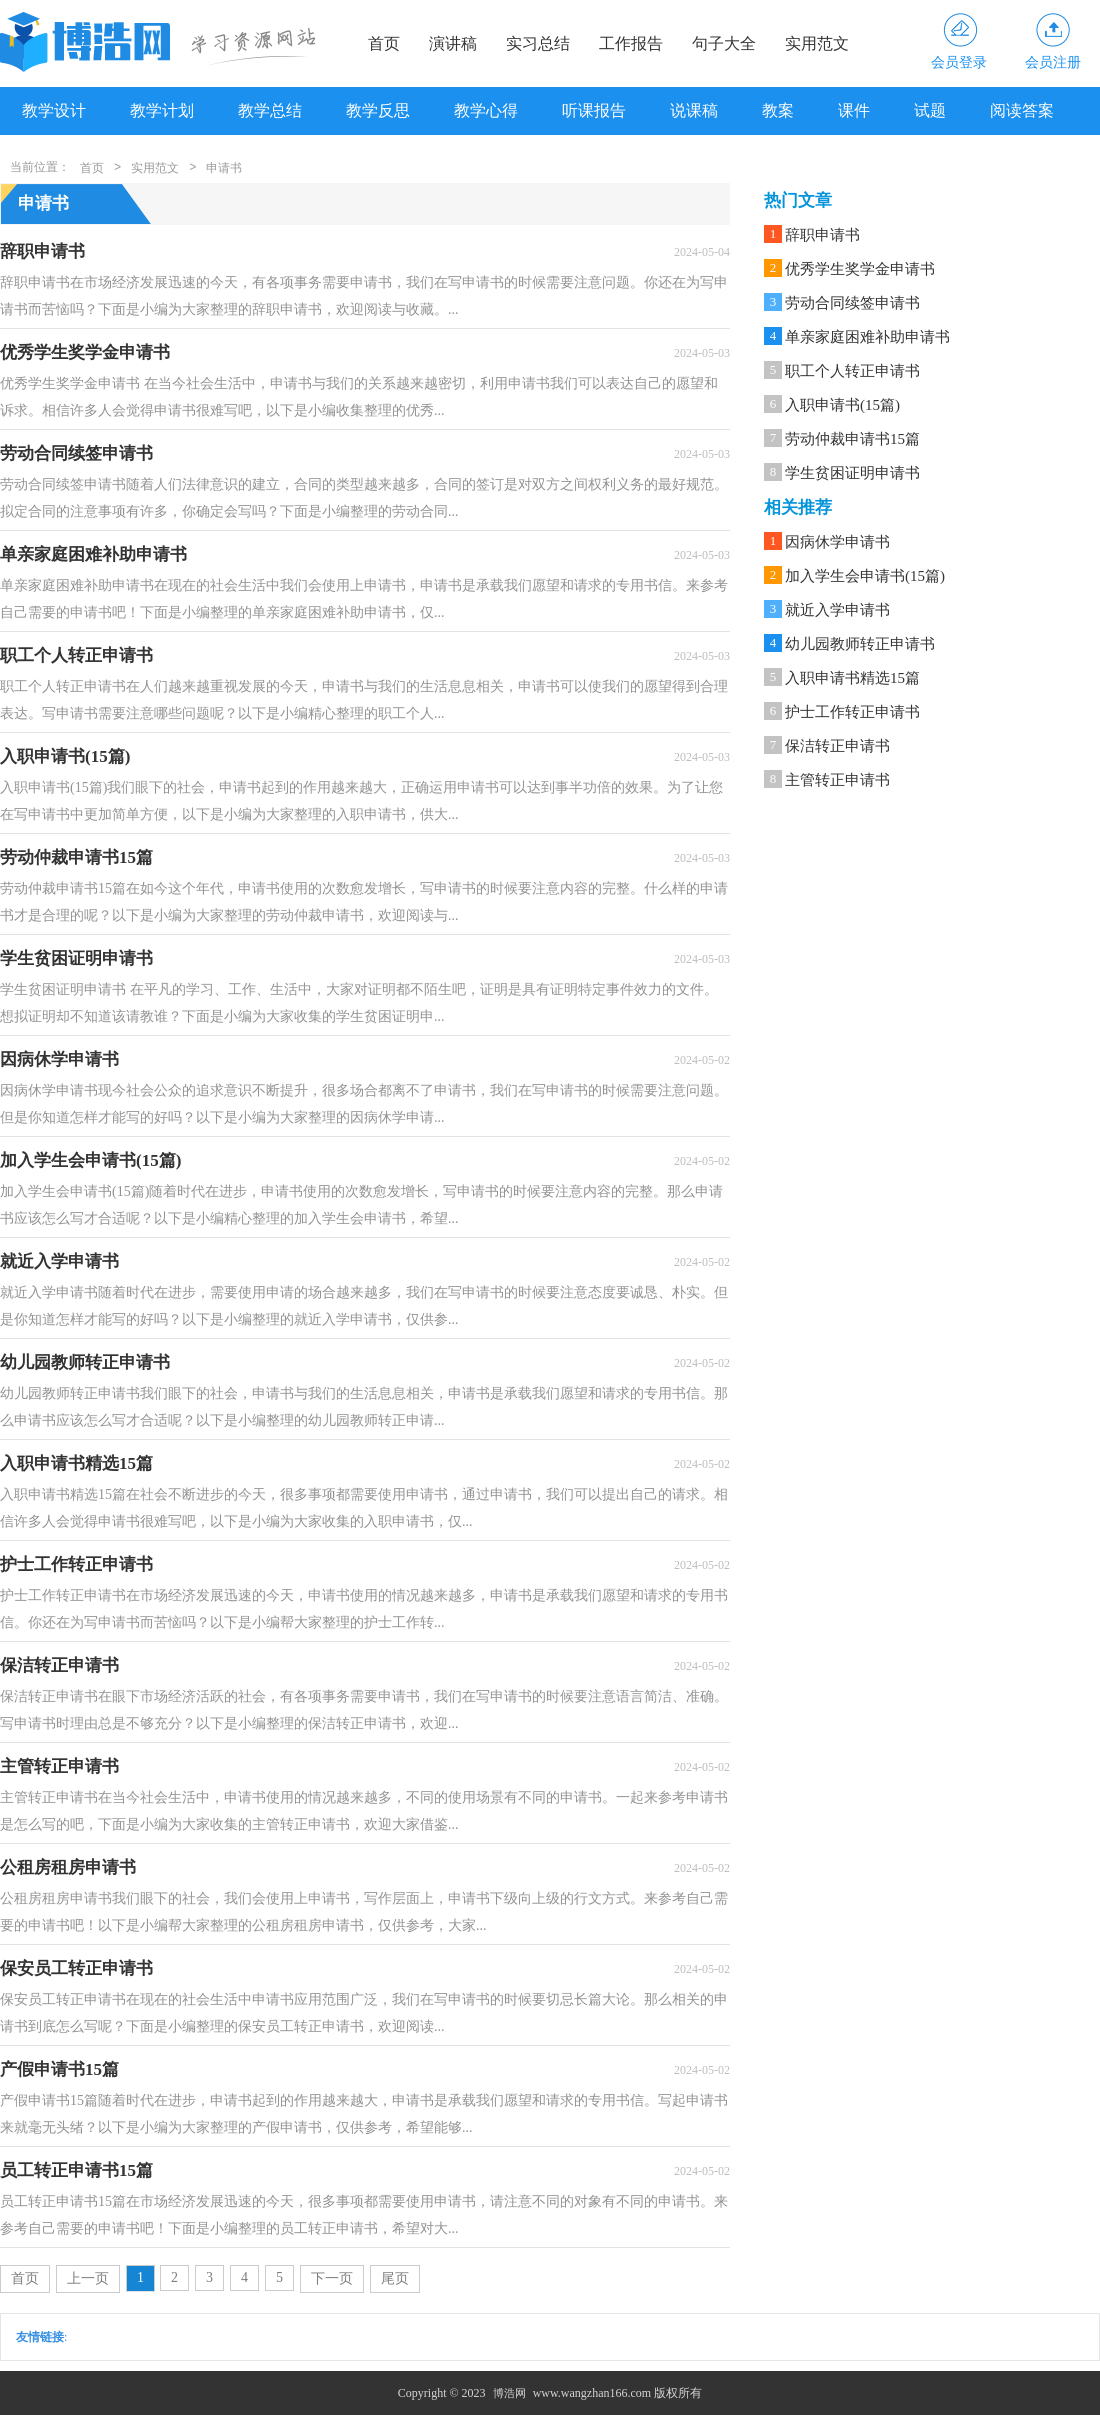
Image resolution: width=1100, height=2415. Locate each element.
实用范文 (817, 43)
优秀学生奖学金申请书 (860, 269)
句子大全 (724, 43)
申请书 (224, 168)
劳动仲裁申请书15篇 (852, 439)
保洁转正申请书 (837, 746)
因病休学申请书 (837, 542)
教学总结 (270, 110)
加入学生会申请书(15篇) (865, 576)
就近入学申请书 (837, 610)
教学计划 (162, 110)
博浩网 (509, 2393)
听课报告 (594, 110)
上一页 (88, 2278)
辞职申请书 (822, 235)
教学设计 (54, 110)
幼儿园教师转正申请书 (860, 644)
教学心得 (486, 110)
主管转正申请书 (837, 780)
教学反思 (378, 110)
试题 (930, 110)
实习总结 (538, 43)
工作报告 (631, 43)
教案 (778, 110)
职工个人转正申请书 (852, 371)
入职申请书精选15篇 (852, 678)
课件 (854, 110)
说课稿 (694, 110)
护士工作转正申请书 (852, 712)
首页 (384, 43)
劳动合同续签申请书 (852, 303)
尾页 (395, 2278)
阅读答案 (1022, 110)
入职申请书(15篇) (842, 405)
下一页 (332, 2278)
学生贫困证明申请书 (852, 473)
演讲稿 (453, 43)
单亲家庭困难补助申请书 (867, 337)
